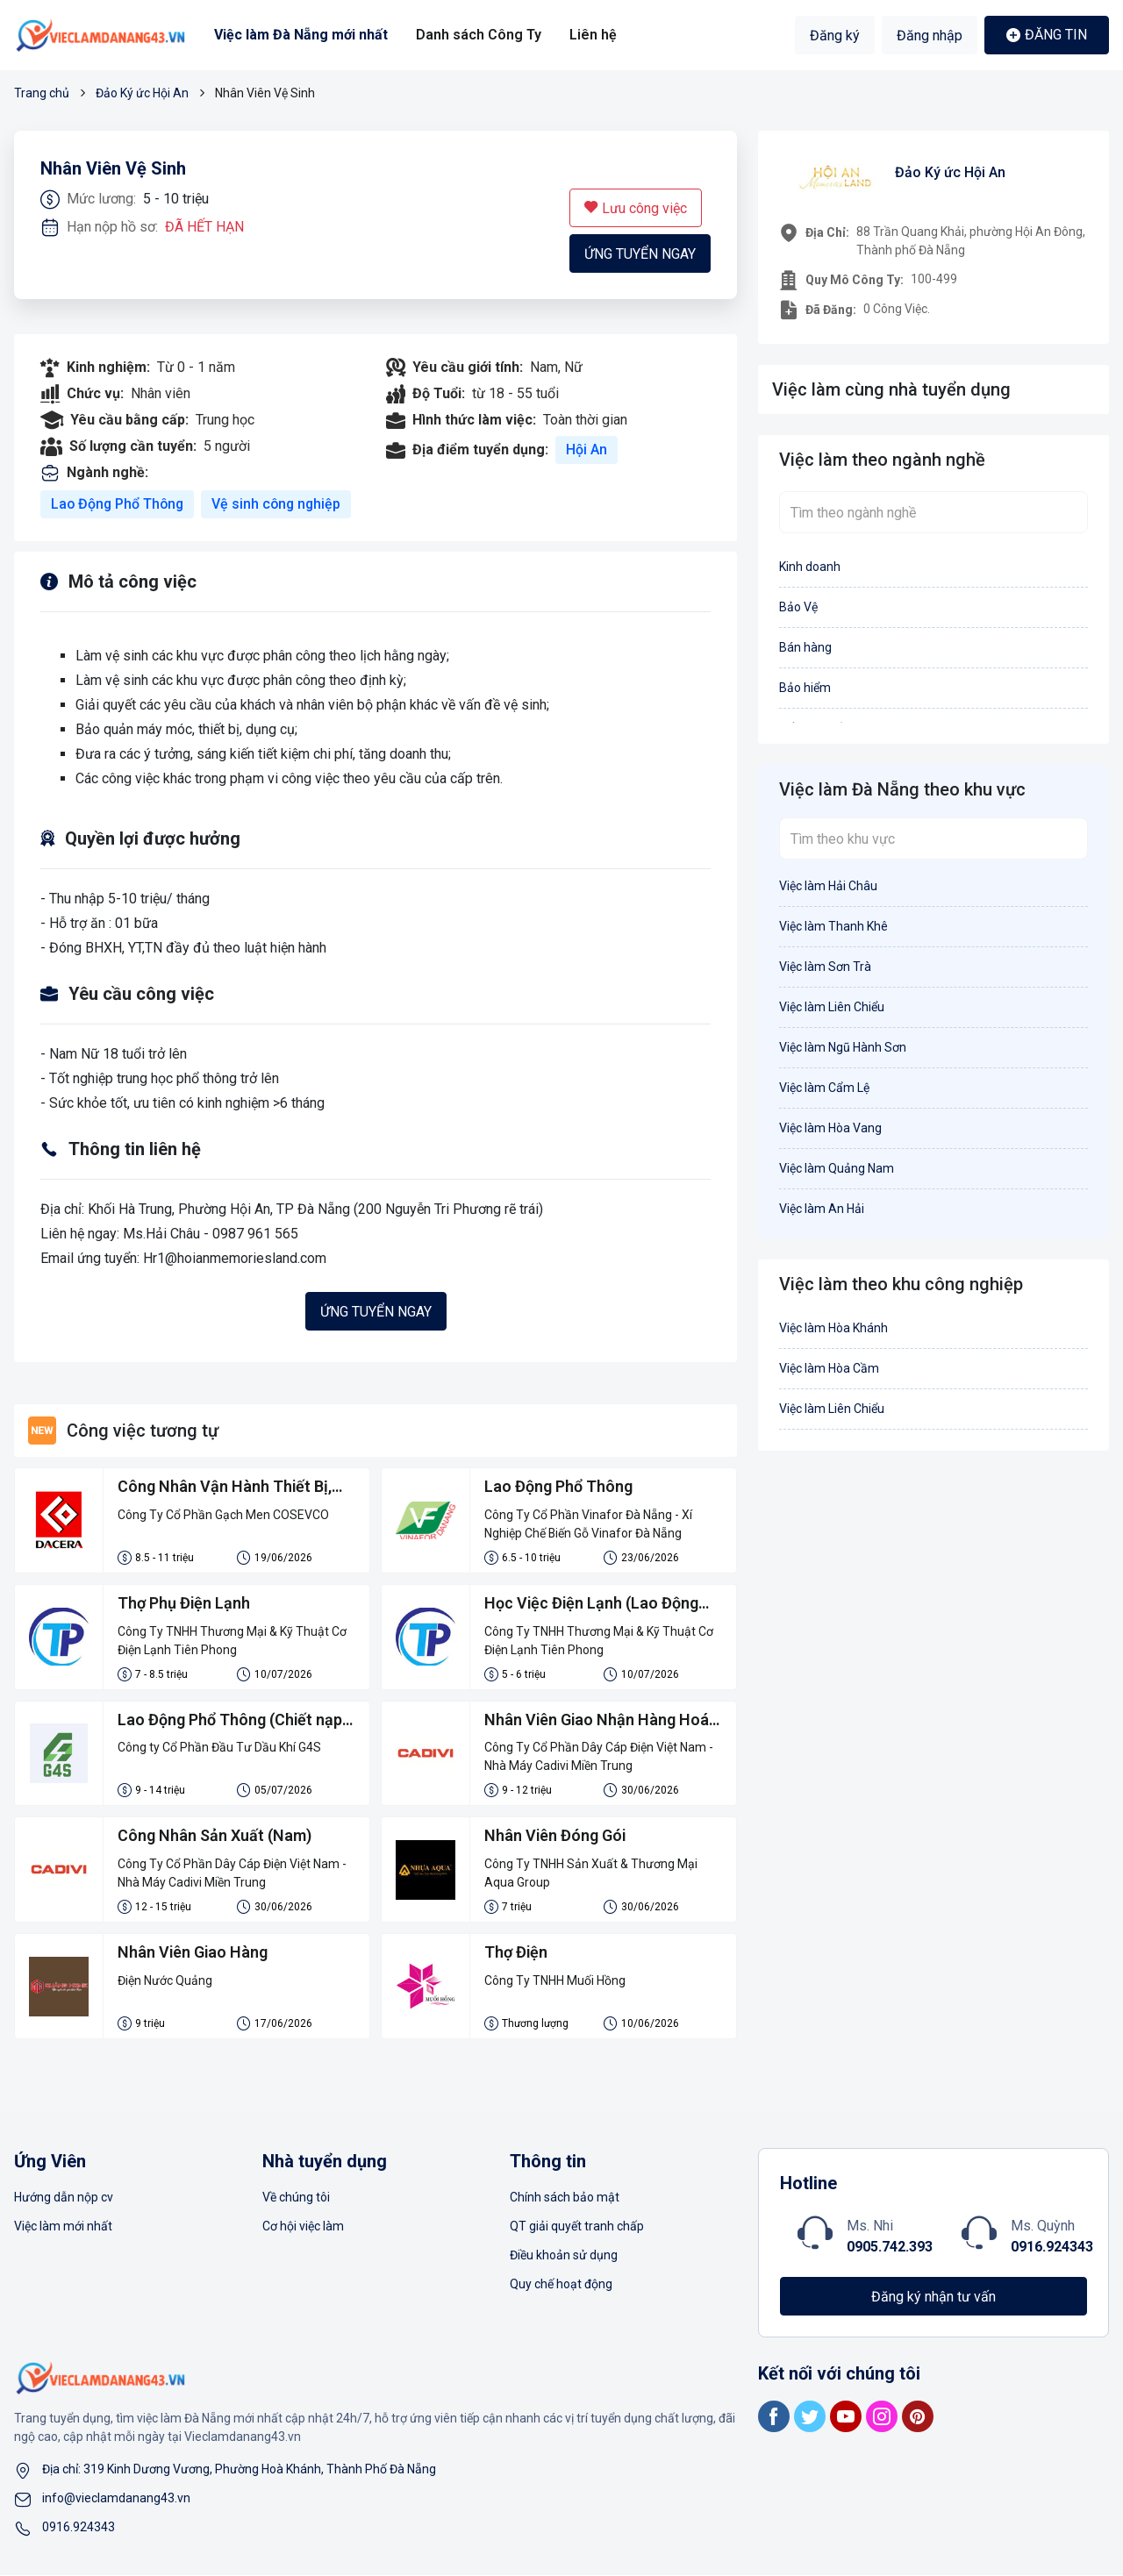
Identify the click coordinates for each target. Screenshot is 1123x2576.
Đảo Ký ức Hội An (142, 93)
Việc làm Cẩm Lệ (824, 1088)
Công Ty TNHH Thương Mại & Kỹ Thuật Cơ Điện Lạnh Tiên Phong (232, 1640)
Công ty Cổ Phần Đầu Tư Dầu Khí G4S (219, 1748)
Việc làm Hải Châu (828, 886)
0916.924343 (1052, 2247)
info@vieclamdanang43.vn (116, 2499)
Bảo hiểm (805, 688)
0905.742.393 (890, 2247)
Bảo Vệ (798, 607)
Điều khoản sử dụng (564, 2256)
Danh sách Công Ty (478, 34)
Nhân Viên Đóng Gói (555, 1837)
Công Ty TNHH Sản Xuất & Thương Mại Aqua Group (590, 1874)
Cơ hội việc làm (303, 2227)
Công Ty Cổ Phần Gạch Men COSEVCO (223, 1515)
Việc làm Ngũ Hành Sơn (842, 1047)
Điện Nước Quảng (165, 1981)
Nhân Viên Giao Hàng (193, 1953)
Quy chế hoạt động (561, 2285)
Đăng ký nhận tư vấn (933, 2297)
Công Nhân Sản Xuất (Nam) (214, 1837)
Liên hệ (592, 34)
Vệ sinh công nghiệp (281, 504)
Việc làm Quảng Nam (836, 1168)
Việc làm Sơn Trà (825, 967)
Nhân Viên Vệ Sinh (113, 169)
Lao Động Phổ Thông (119, 504)
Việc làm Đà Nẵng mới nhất (301, 34)
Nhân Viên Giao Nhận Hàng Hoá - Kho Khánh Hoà (602, 1721)
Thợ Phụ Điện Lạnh (184, 1604)
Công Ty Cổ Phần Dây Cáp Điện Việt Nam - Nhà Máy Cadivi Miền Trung (598, 1757)
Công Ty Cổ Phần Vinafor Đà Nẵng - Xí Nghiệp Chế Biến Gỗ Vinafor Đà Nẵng (588, 1524)
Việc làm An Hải (821, 1209)
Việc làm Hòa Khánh (833, 1328)
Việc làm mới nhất (63, 2227)
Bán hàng (805, 647)
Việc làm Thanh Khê (833, 926)
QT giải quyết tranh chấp (577, 2227)
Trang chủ (41, 93)
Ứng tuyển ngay (640, 254)
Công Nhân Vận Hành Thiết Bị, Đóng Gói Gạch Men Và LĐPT (225, 1488)
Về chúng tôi (296, 2198)
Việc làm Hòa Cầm (829, 1368)
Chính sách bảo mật (564, 2198)
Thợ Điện (516, 1953)
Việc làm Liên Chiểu (831, 1007)
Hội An (586, 449)
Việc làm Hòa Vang (830, 1128)
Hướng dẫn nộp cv (63, 2198)
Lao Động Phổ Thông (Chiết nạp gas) (230, 1721)
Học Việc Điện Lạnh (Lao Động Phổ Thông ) (592, 1605)
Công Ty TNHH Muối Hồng (555, 1981)
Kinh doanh (809, 567)
